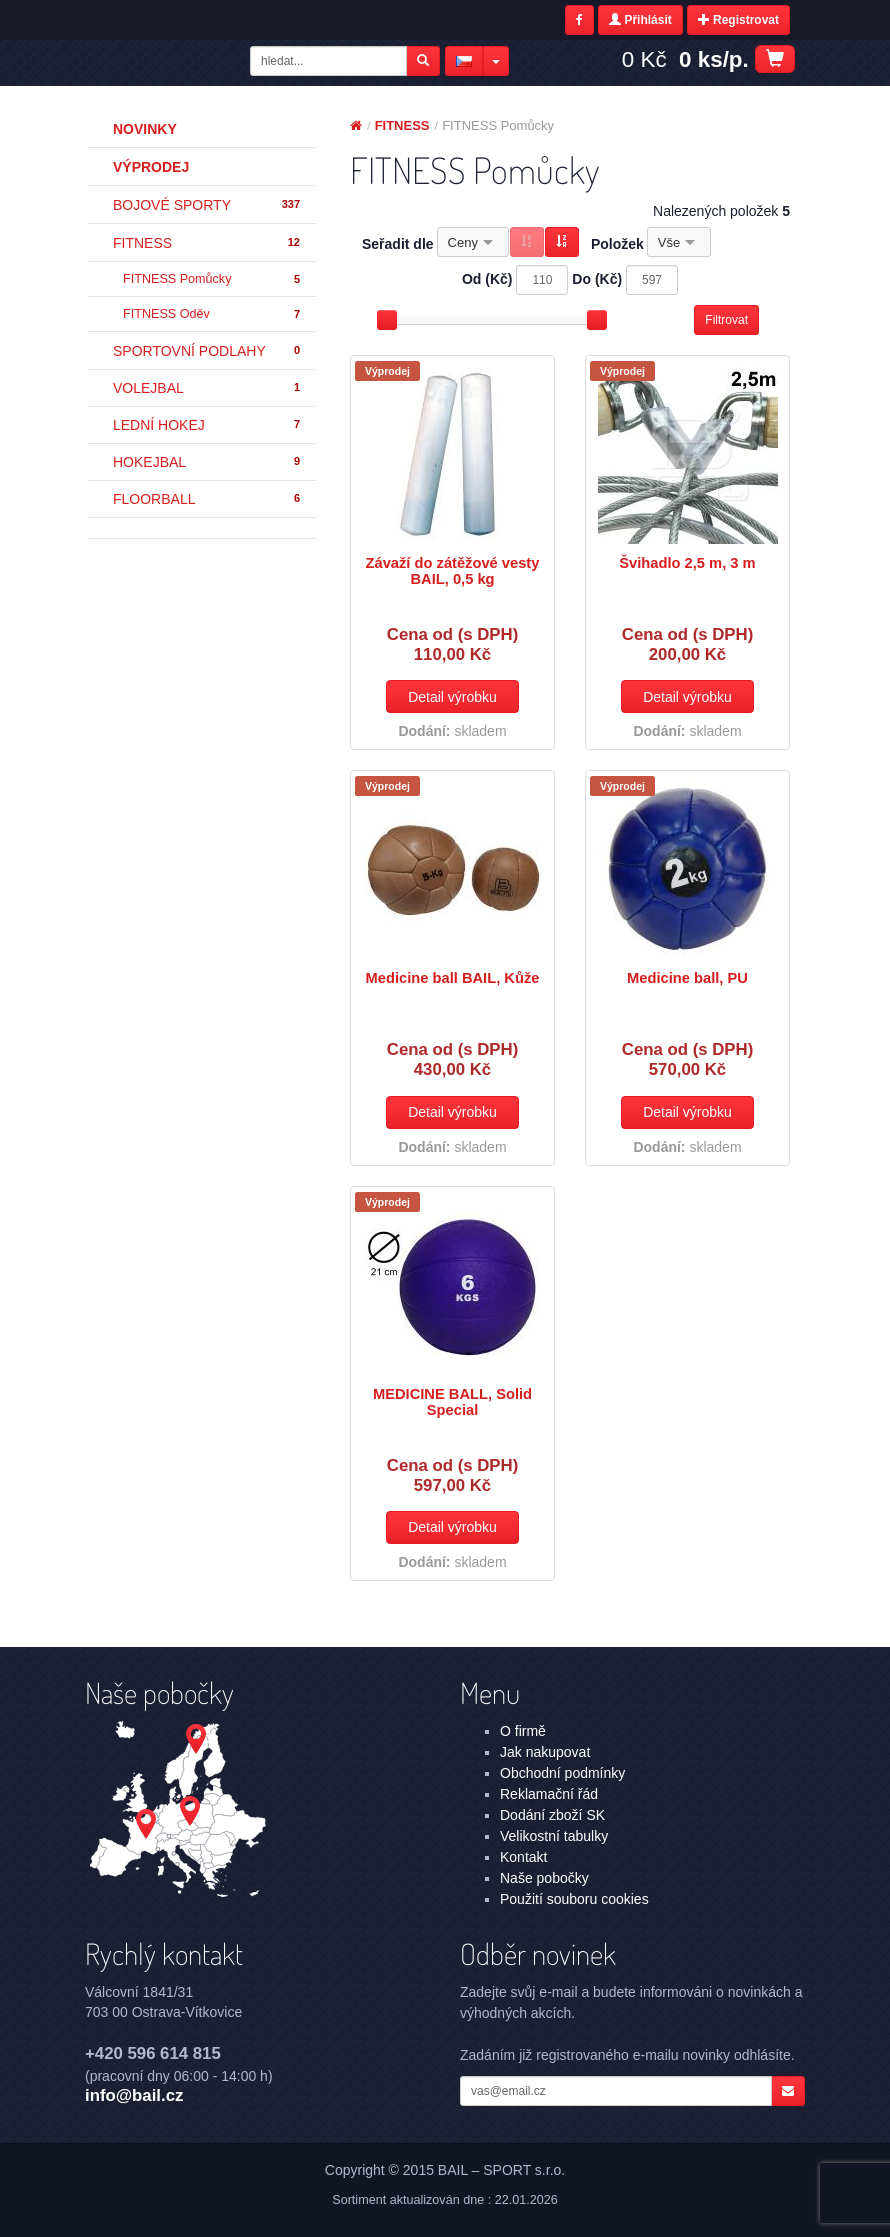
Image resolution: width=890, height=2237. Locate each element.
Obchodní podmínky (562, 1773)
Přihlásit (640, 20)
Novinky (145, 129)
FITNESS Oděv (212, 314)
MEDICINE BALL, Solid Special (452, 1402)
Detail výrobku (452, 697)
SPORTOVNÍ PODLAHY (207, 351)
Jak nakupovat (545, 1752)
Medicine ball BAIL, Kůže (453, 978)
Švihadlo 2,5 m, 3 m (687, 563)
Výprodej (151, 167)
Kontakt (523, 1857)
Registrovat (738, 20)
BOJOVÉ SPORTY (207, 205)
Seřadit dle (398, 244)
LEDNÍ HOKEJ (207, 425)
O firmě (523, 1731)
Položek (617, 244)
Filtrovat (726, 320)
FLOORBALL (207, 499)
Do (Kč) (597, 279)
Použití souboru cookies (574, 1899)
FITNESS (207, 243)
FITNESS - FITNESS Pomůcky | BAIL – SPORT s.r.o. (165, 63)
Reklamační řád (549, 1794)
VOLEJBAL (207, 388)
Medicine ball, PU (687, 978)
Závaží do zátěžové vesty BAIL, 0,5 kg (453, 571)
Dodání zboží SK (552, 1815)
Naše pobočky (544, 1878)
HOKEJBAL (207, 462)
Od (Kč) (487, 279)
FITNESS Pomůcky (212, 279)
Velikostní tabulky (554, 1836)
